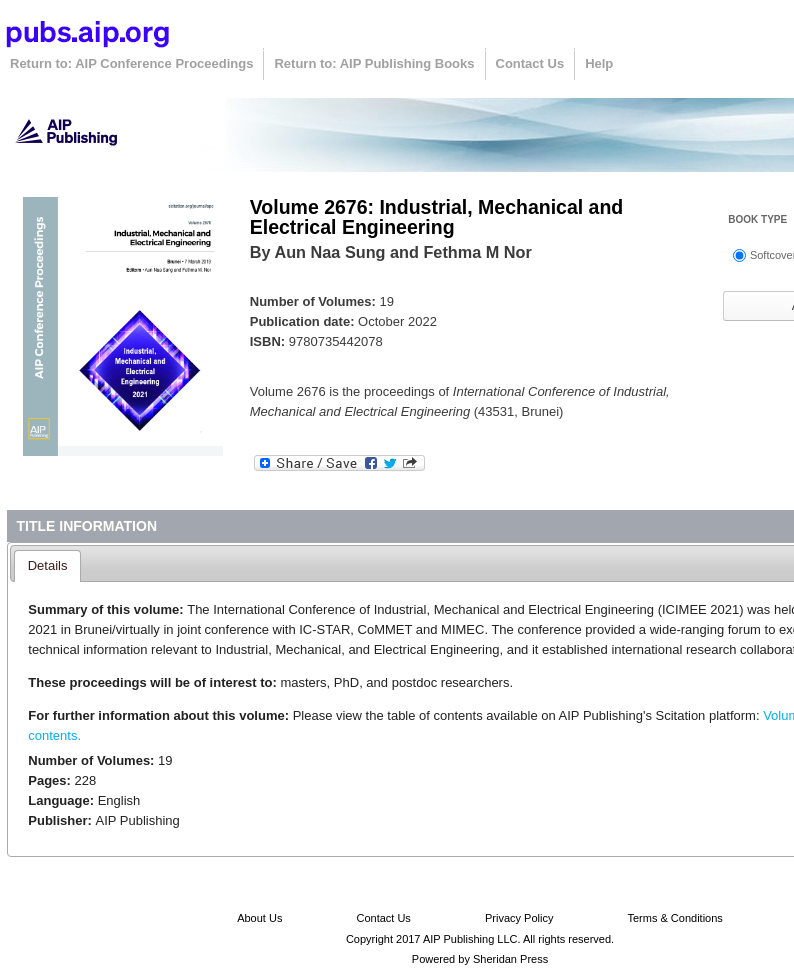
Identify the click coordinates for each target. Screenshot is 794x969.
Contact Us (530, 63)
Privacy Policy (519, 918)
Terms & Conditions (674, 918)
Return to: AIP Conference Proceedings (131, 63)
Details (48, 565)
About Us (259, 918)
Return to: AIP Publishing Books (374, 63)
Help (599, 63)
